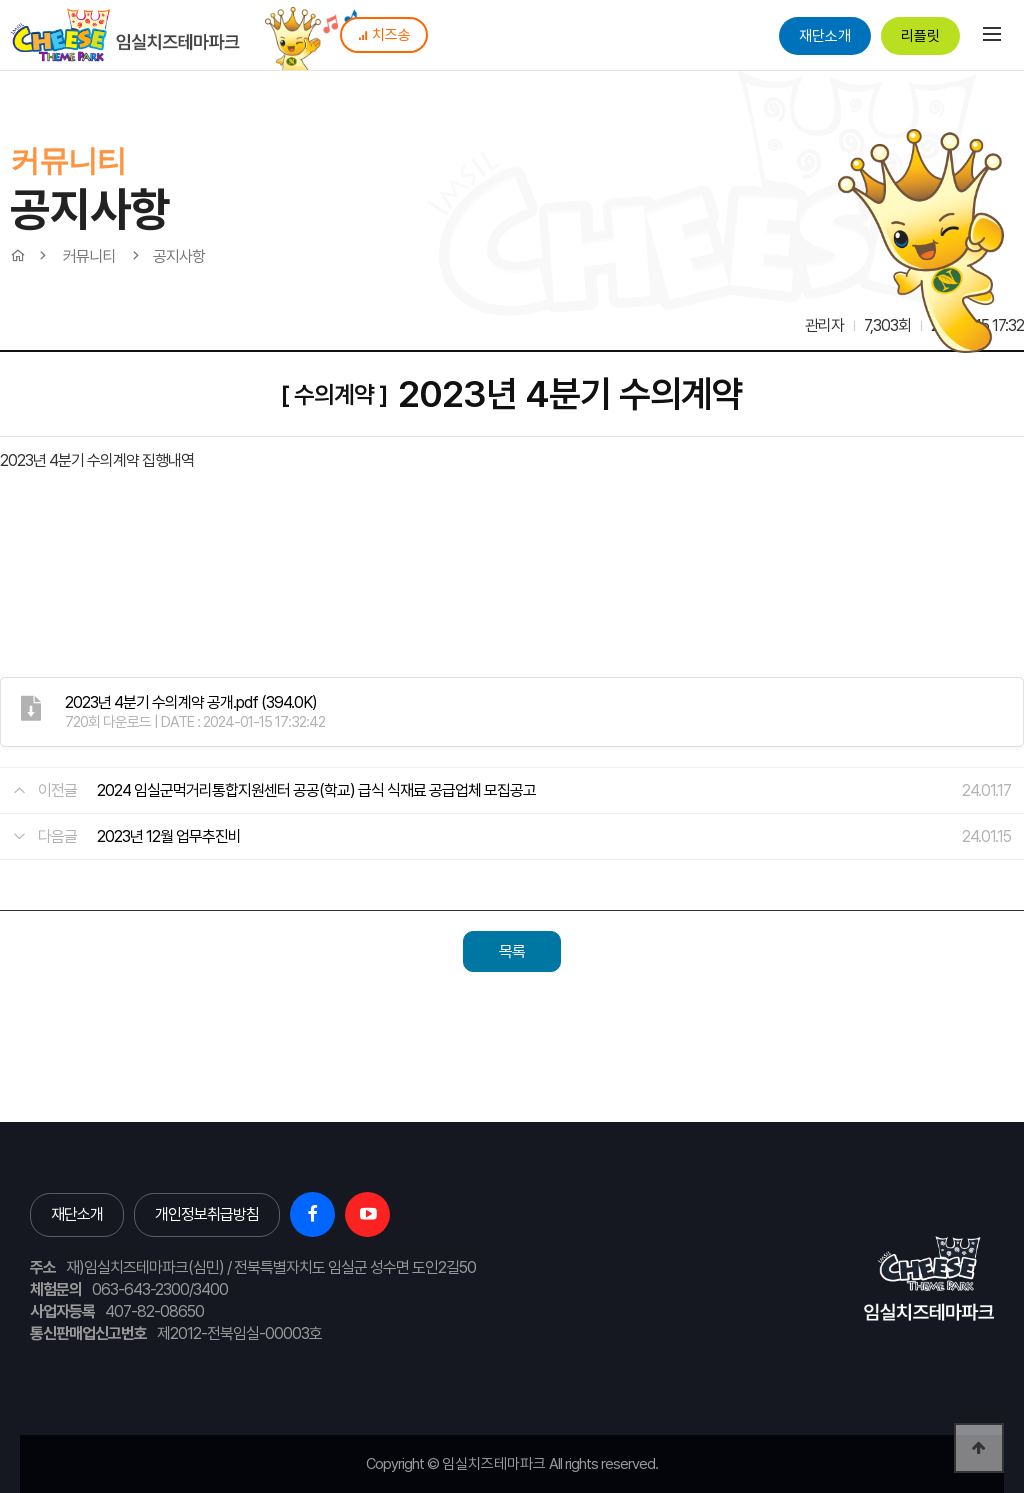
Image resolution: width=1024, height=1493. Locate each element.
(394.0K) (191, 702)
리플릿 (920, 36)
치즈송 (384, 35)
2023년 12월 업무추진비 (169, 836)
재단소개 (825, 36)
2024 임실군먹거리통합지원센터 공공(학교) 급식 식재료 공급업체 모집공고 (316, 790)
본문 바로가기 (0, 0)
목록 (512, 951)
